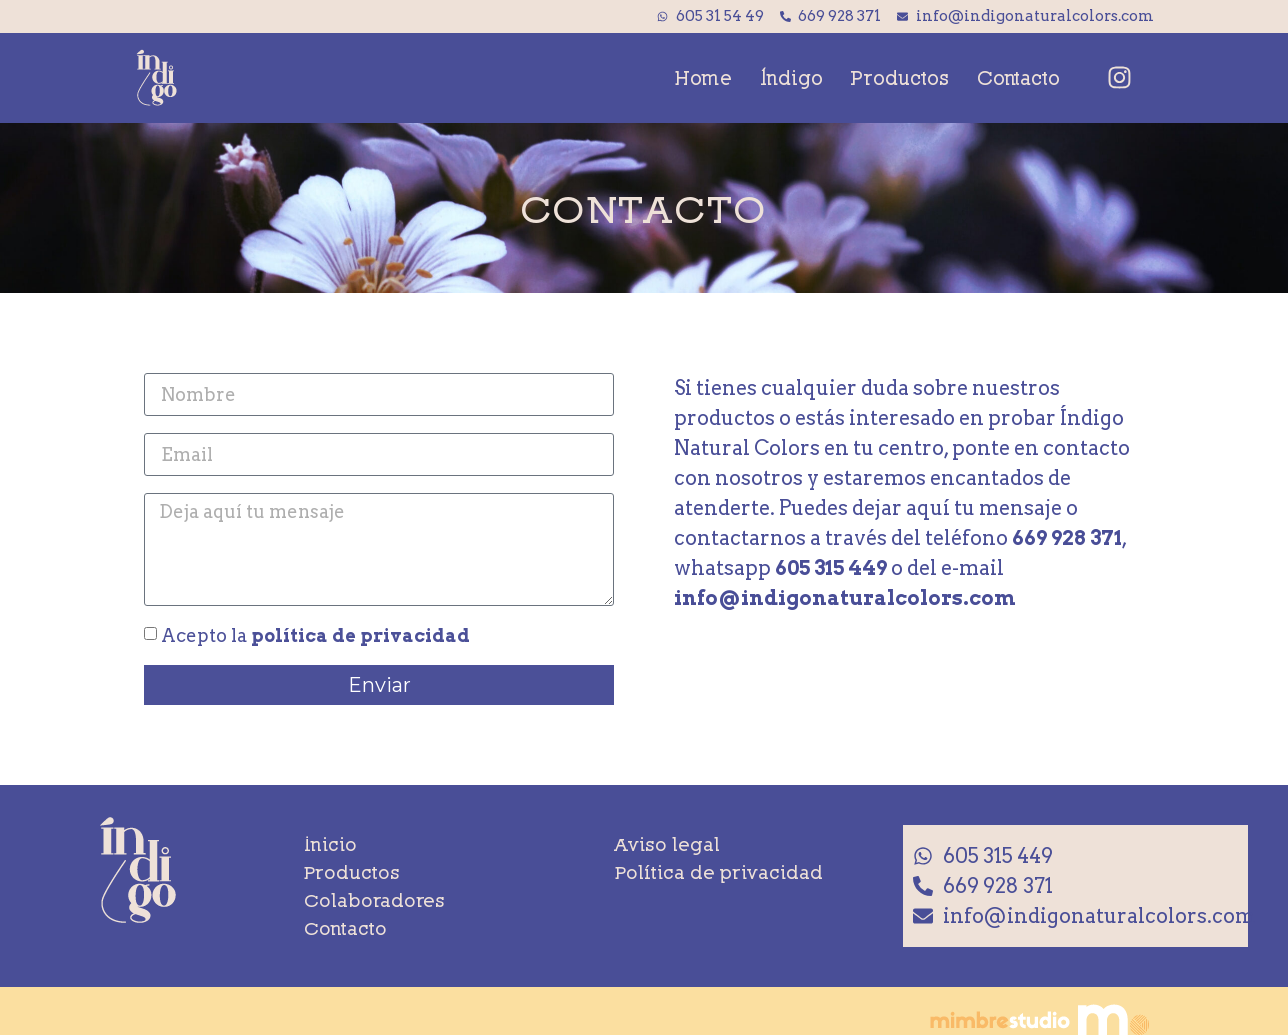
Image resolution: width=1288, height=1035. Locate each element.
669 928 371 (1067, 538)
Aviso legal (667, 844)
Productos (900, 77)
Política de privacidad (719, 872)
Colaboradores (374, 900)
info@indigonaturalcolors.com (845, 598)
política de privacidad (360, 634)
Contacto (1018, 77)
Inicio (330, 844)
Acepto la (315, 634)
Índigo (791, 77)
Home (703, 77)
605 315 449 (831, 568)
